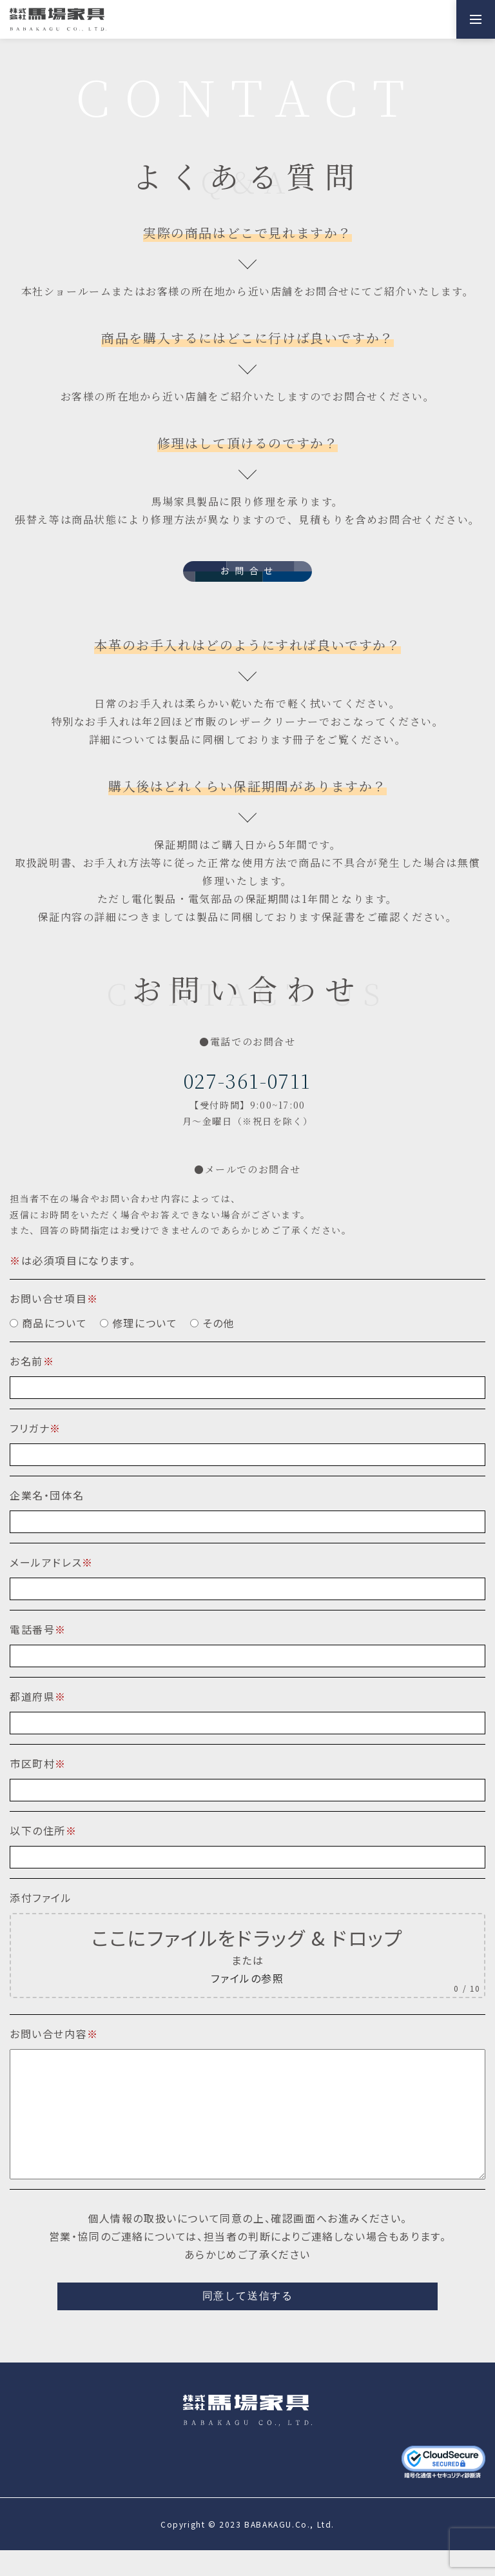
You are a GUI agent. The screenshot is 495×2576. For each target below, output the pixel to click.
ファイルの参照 (247, 1978)
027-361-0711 (247, 1080)
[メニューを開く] (475, 19)
